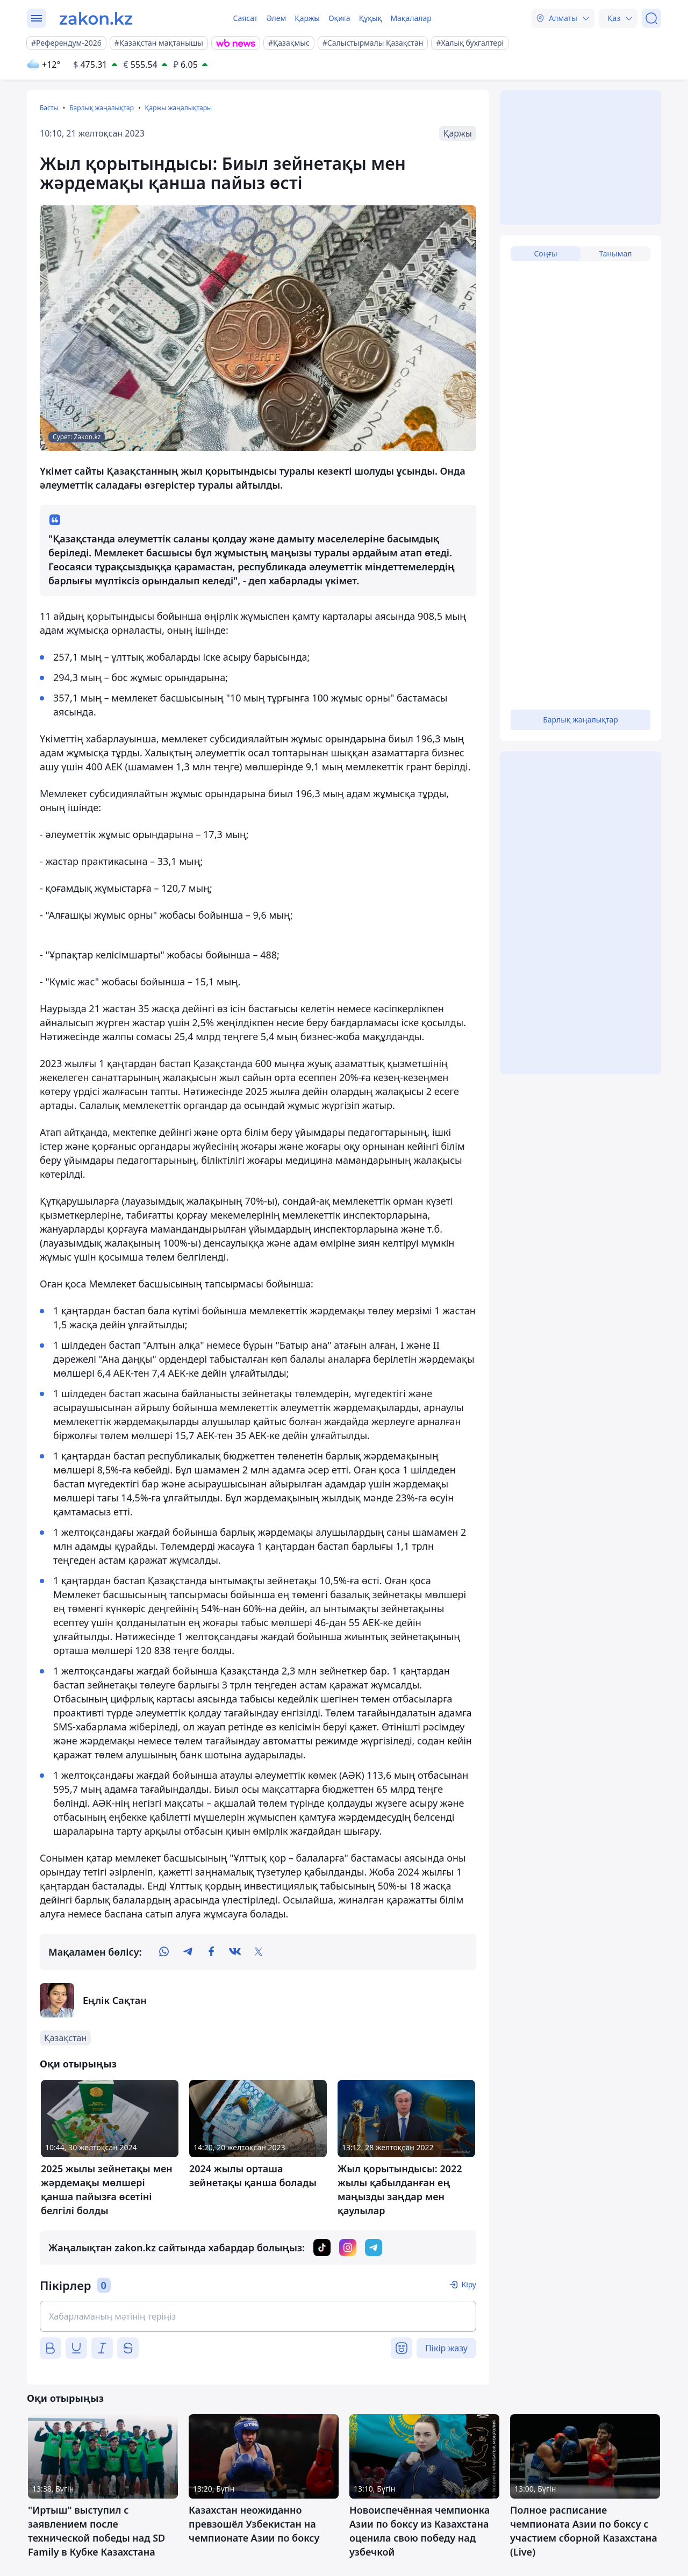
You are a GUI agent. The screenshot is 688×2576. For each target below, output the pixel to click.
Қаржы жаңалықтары (178, 107)
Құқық (370, 18)
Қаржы (307, 18)
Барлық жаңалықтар (101, 107)
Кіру (468, 2284)
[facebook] (211, 1952)
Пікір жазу (446, 2348)
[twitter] (258, 1952)
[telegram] (187, 1952)
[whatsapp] (164, 1952)
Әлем (276, 18)
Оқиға (339, 18)
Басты (49, 107)
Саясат (245, 18)
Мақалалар (410, 18)
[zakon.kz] (96, 18)
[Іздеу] (651, 18)
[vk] (235, 1952)
